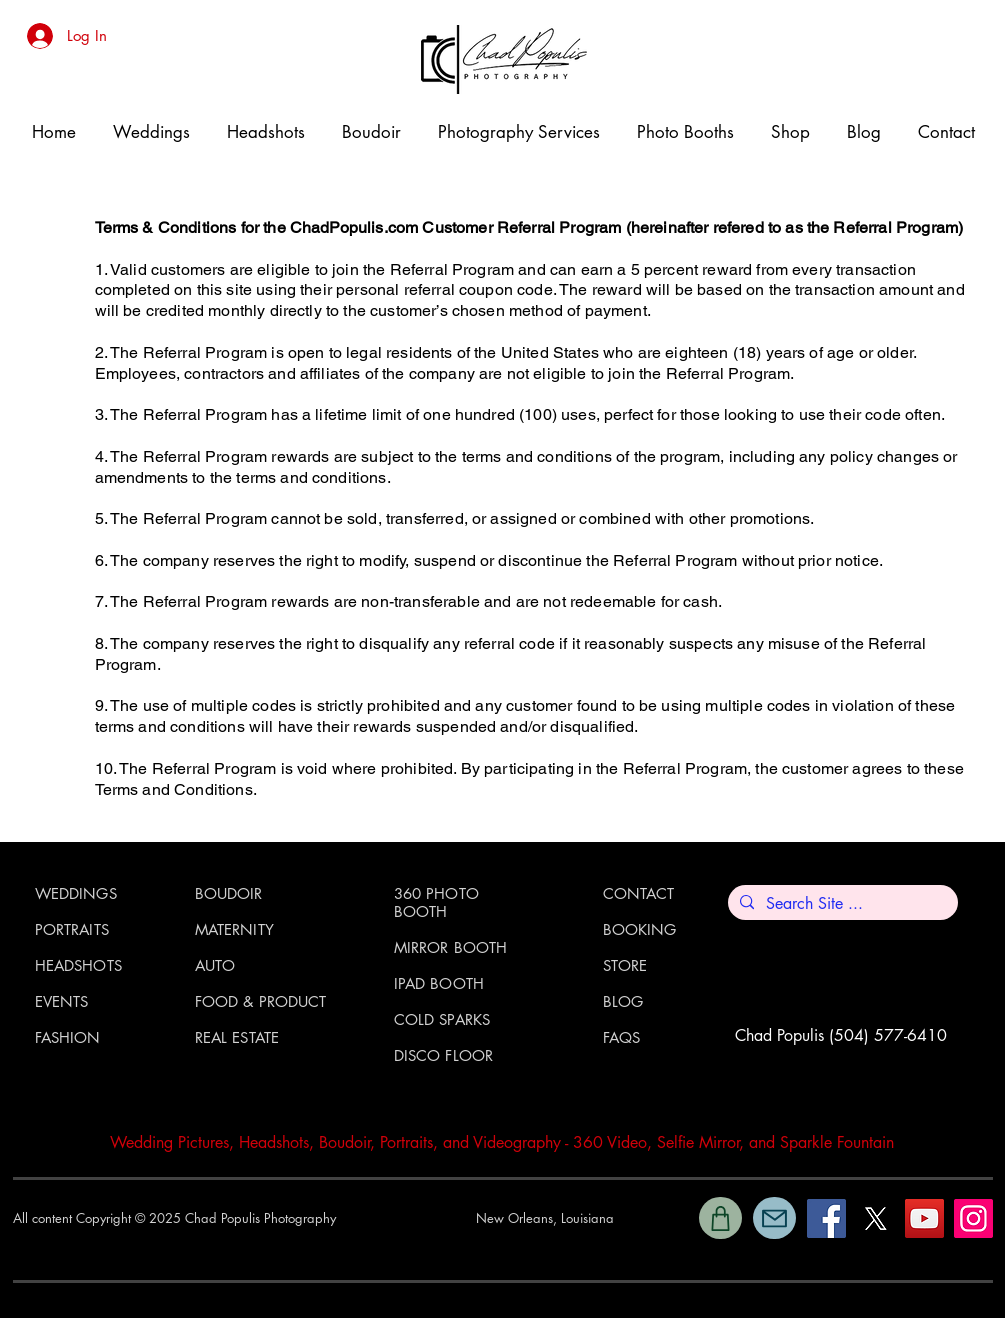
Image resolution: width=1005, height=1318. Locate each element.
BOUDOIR (229, 893)
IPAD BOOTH (439, 983)
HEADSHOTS (78, 965)
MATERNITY (234, 929)
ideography (524, 1142)
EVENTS (62, 1001)
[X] (875, 1218)
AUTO (215, 965)
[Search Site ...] (841, 904)
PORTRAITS (72, 929)
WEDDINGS (76, 893)
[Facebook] (826, 1218)
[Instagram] (973, 1218)
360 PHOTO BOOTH (436, 902)
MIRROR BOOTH (451, 947)
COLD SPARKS (442, 1019)
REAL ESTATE (237, 1037)
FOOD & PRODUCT (261, 1001)
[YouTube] (924, 1218)
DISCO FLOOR (444, 1055)
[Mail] (774, 1218)
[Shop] (720, 1218)
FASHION (68, 1037)
